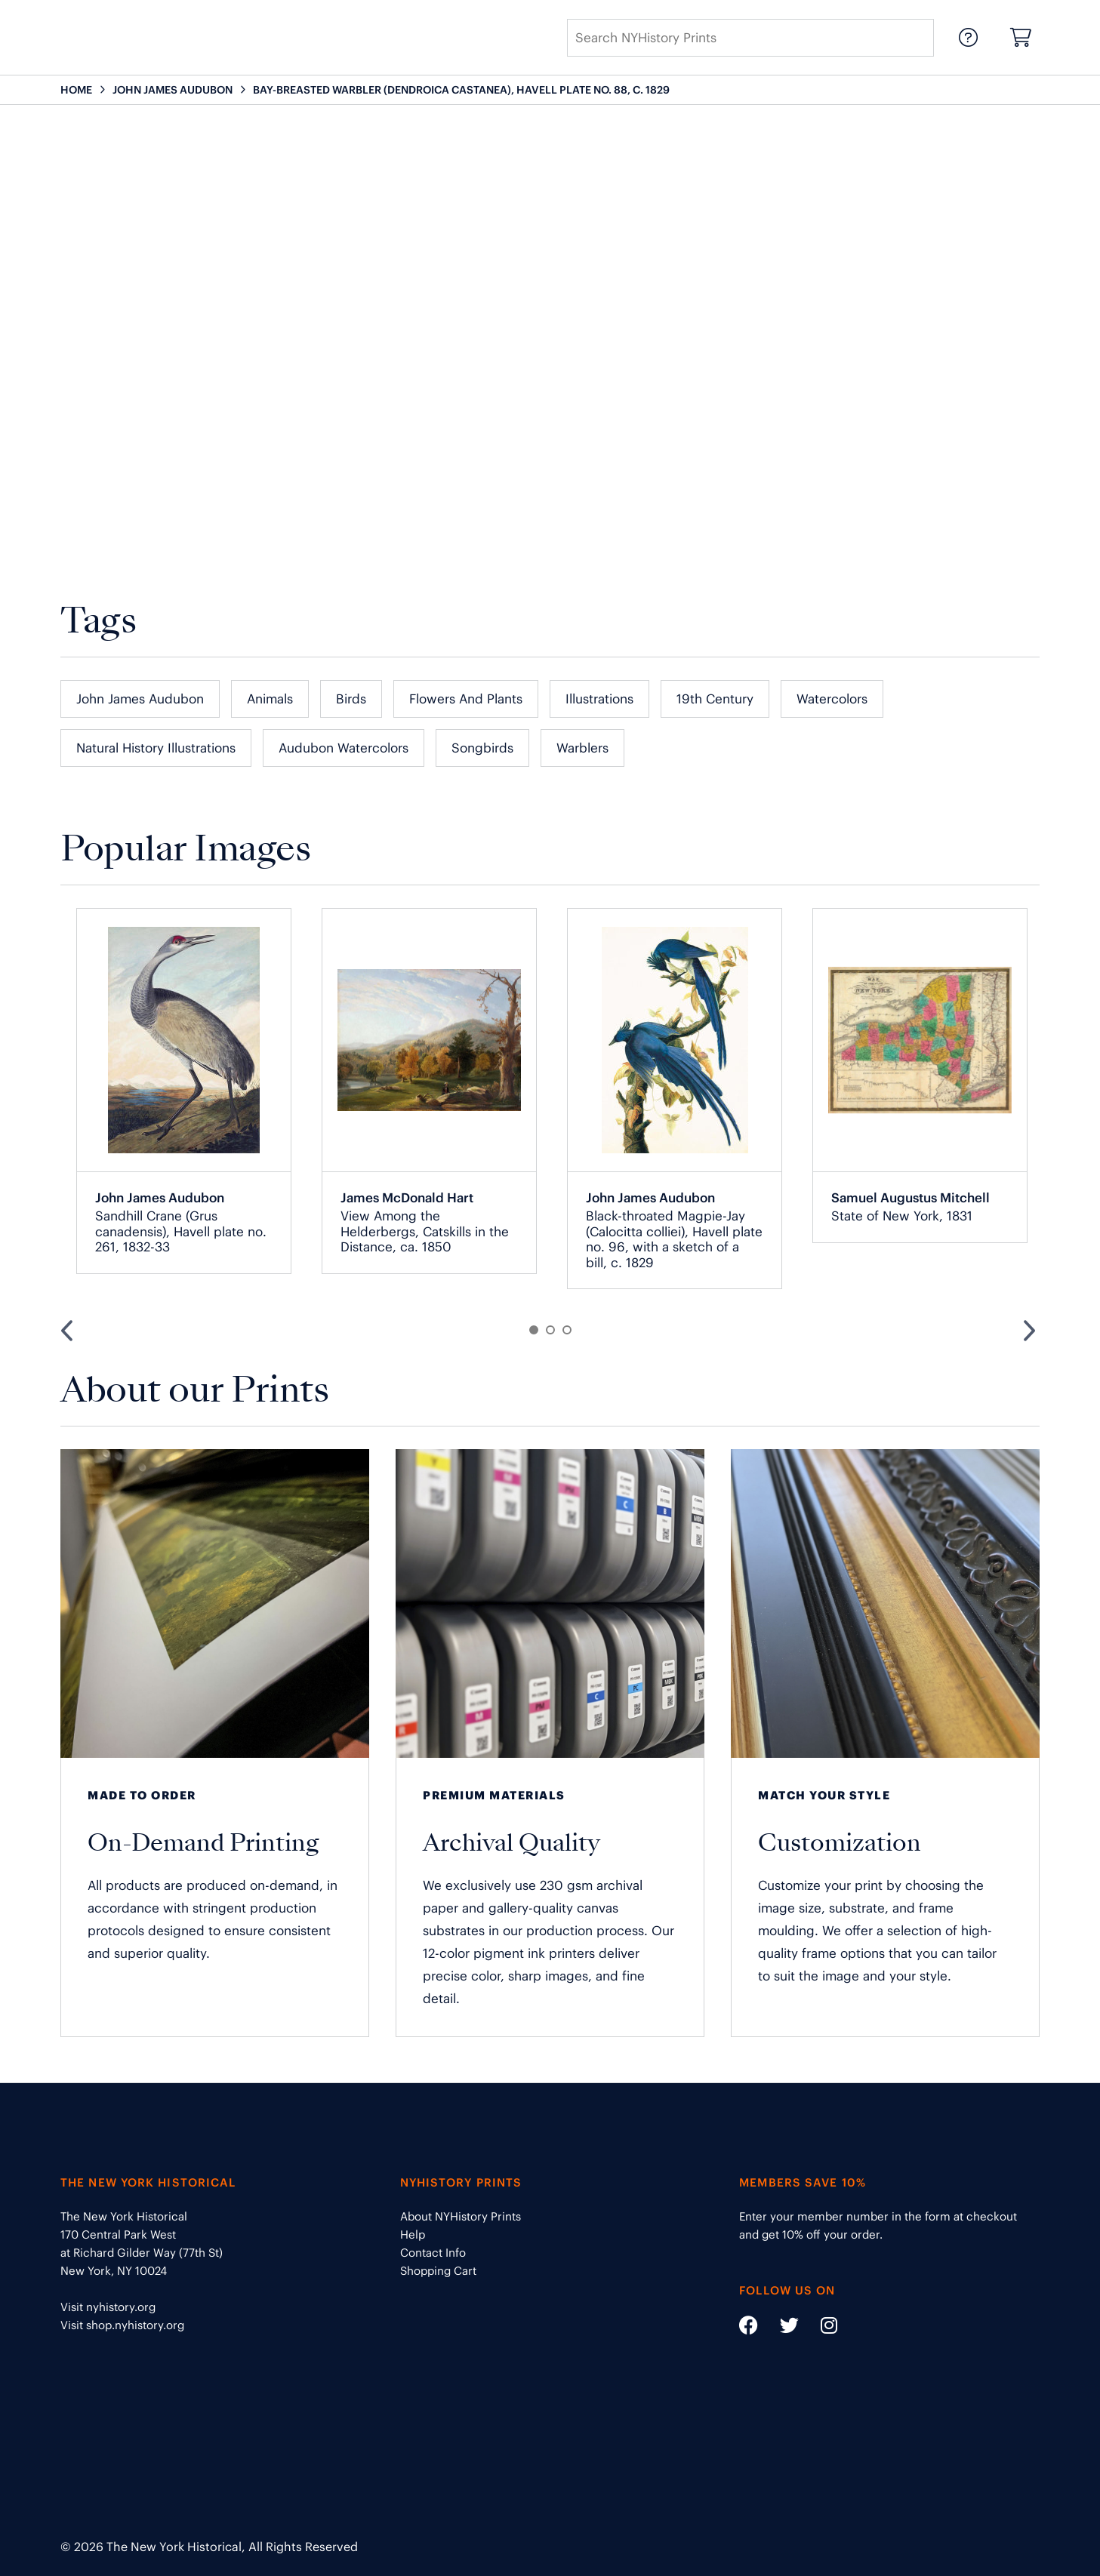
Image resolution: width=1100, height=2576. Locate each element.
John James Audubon (140, 699)
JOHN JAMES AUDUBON (172, 90)
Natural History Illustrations (156, 748)
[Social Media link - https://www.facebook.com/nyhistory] (748, 2328)
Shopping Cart (438, 2271)
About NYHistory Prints (460, 2216)
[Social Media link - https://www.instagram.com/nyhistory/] (819, 2328)
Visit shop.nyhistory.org (122, 2325)
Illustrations (599, 699)
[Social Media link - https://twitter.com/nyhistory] (780, 2328)
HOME (76, 90)
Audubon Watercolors (343, 748)
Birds (351, 699)
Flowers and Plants (465, 699)
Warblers (582, 748)
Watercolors (831, 699)
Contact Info (433, 2252)
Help (412, 2234)
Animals (270, 699)
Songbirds (482, 748)
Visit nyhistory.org (108, 2307)
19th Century (714, 699)
